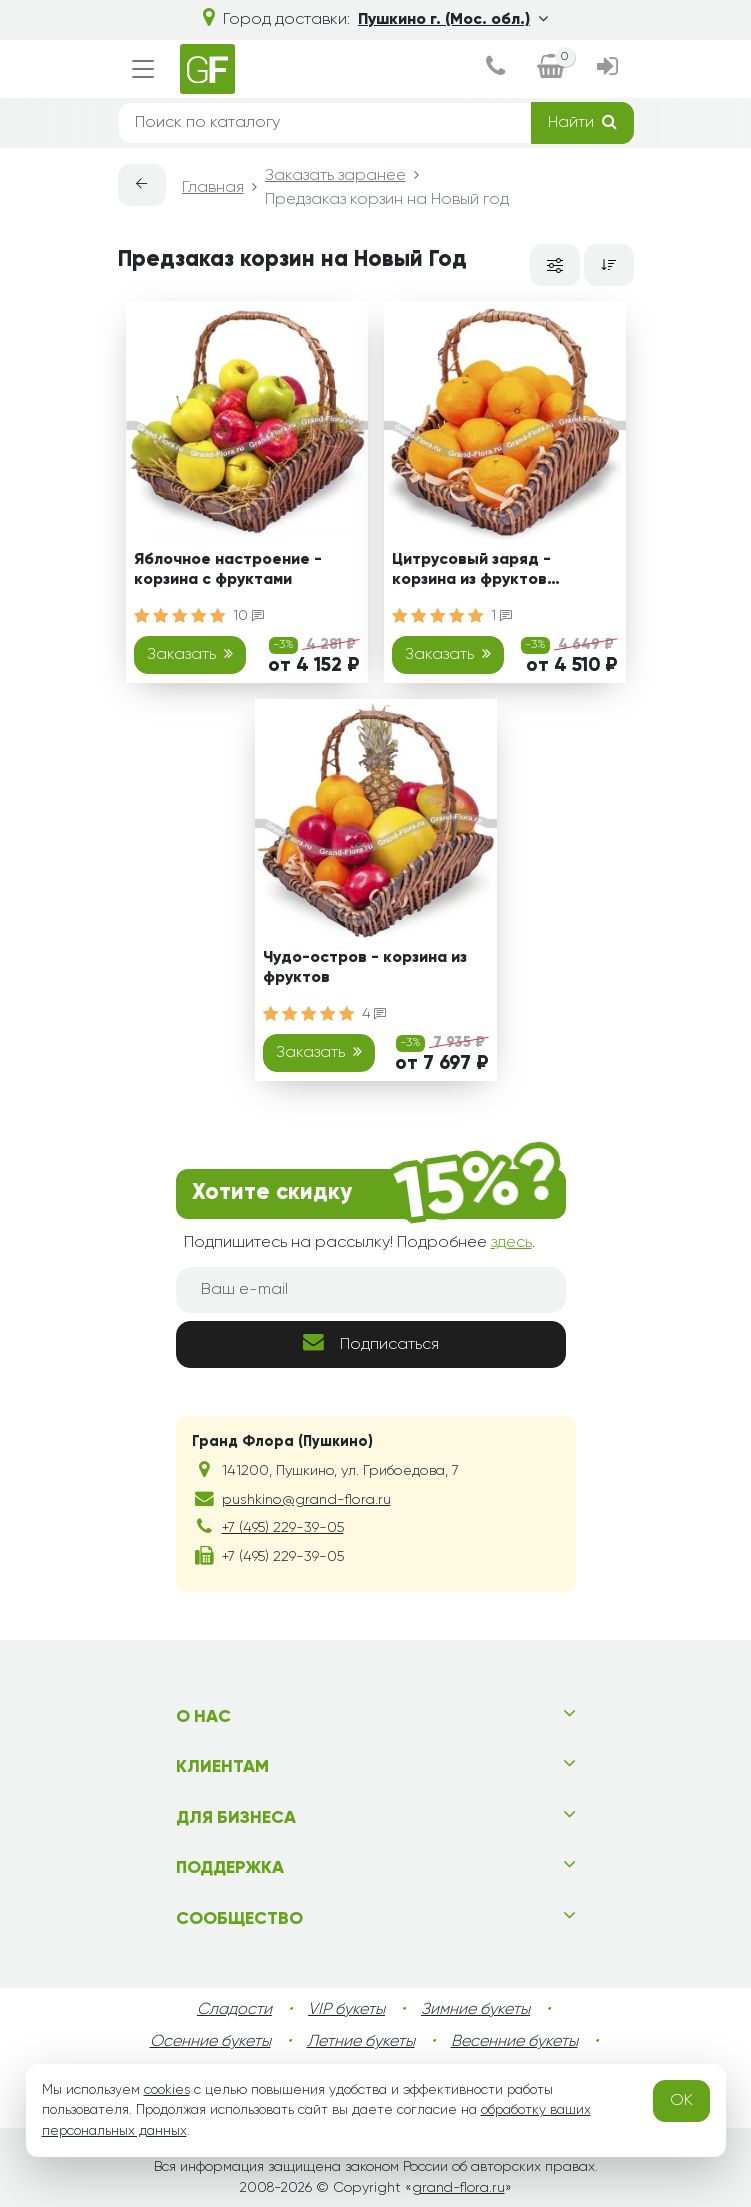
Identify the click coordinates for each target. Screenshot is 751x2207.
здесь (511, 1243)
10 (248, 616)
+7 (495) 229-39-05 (283, 1528)
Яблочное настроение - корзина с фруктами (228, 569)
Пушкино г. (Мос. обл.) (453, 19)
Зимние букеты (475, 2010)
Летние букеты (361, 2042)
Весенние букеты (514, 2042)
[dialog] (495, 69)
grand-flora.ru (458, 2188)
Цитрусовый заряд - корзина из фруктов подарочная (471, 572)
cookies (167, 2090)
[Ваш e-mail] (371, 1290)
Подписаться (371, 1342)
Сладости (234, 2010)
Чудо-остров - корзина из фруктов (365, 967)
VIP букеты (346, 2010)
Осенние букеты (210, 2042)
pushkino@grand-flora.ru (306, 1500)
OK (681, 2101)
